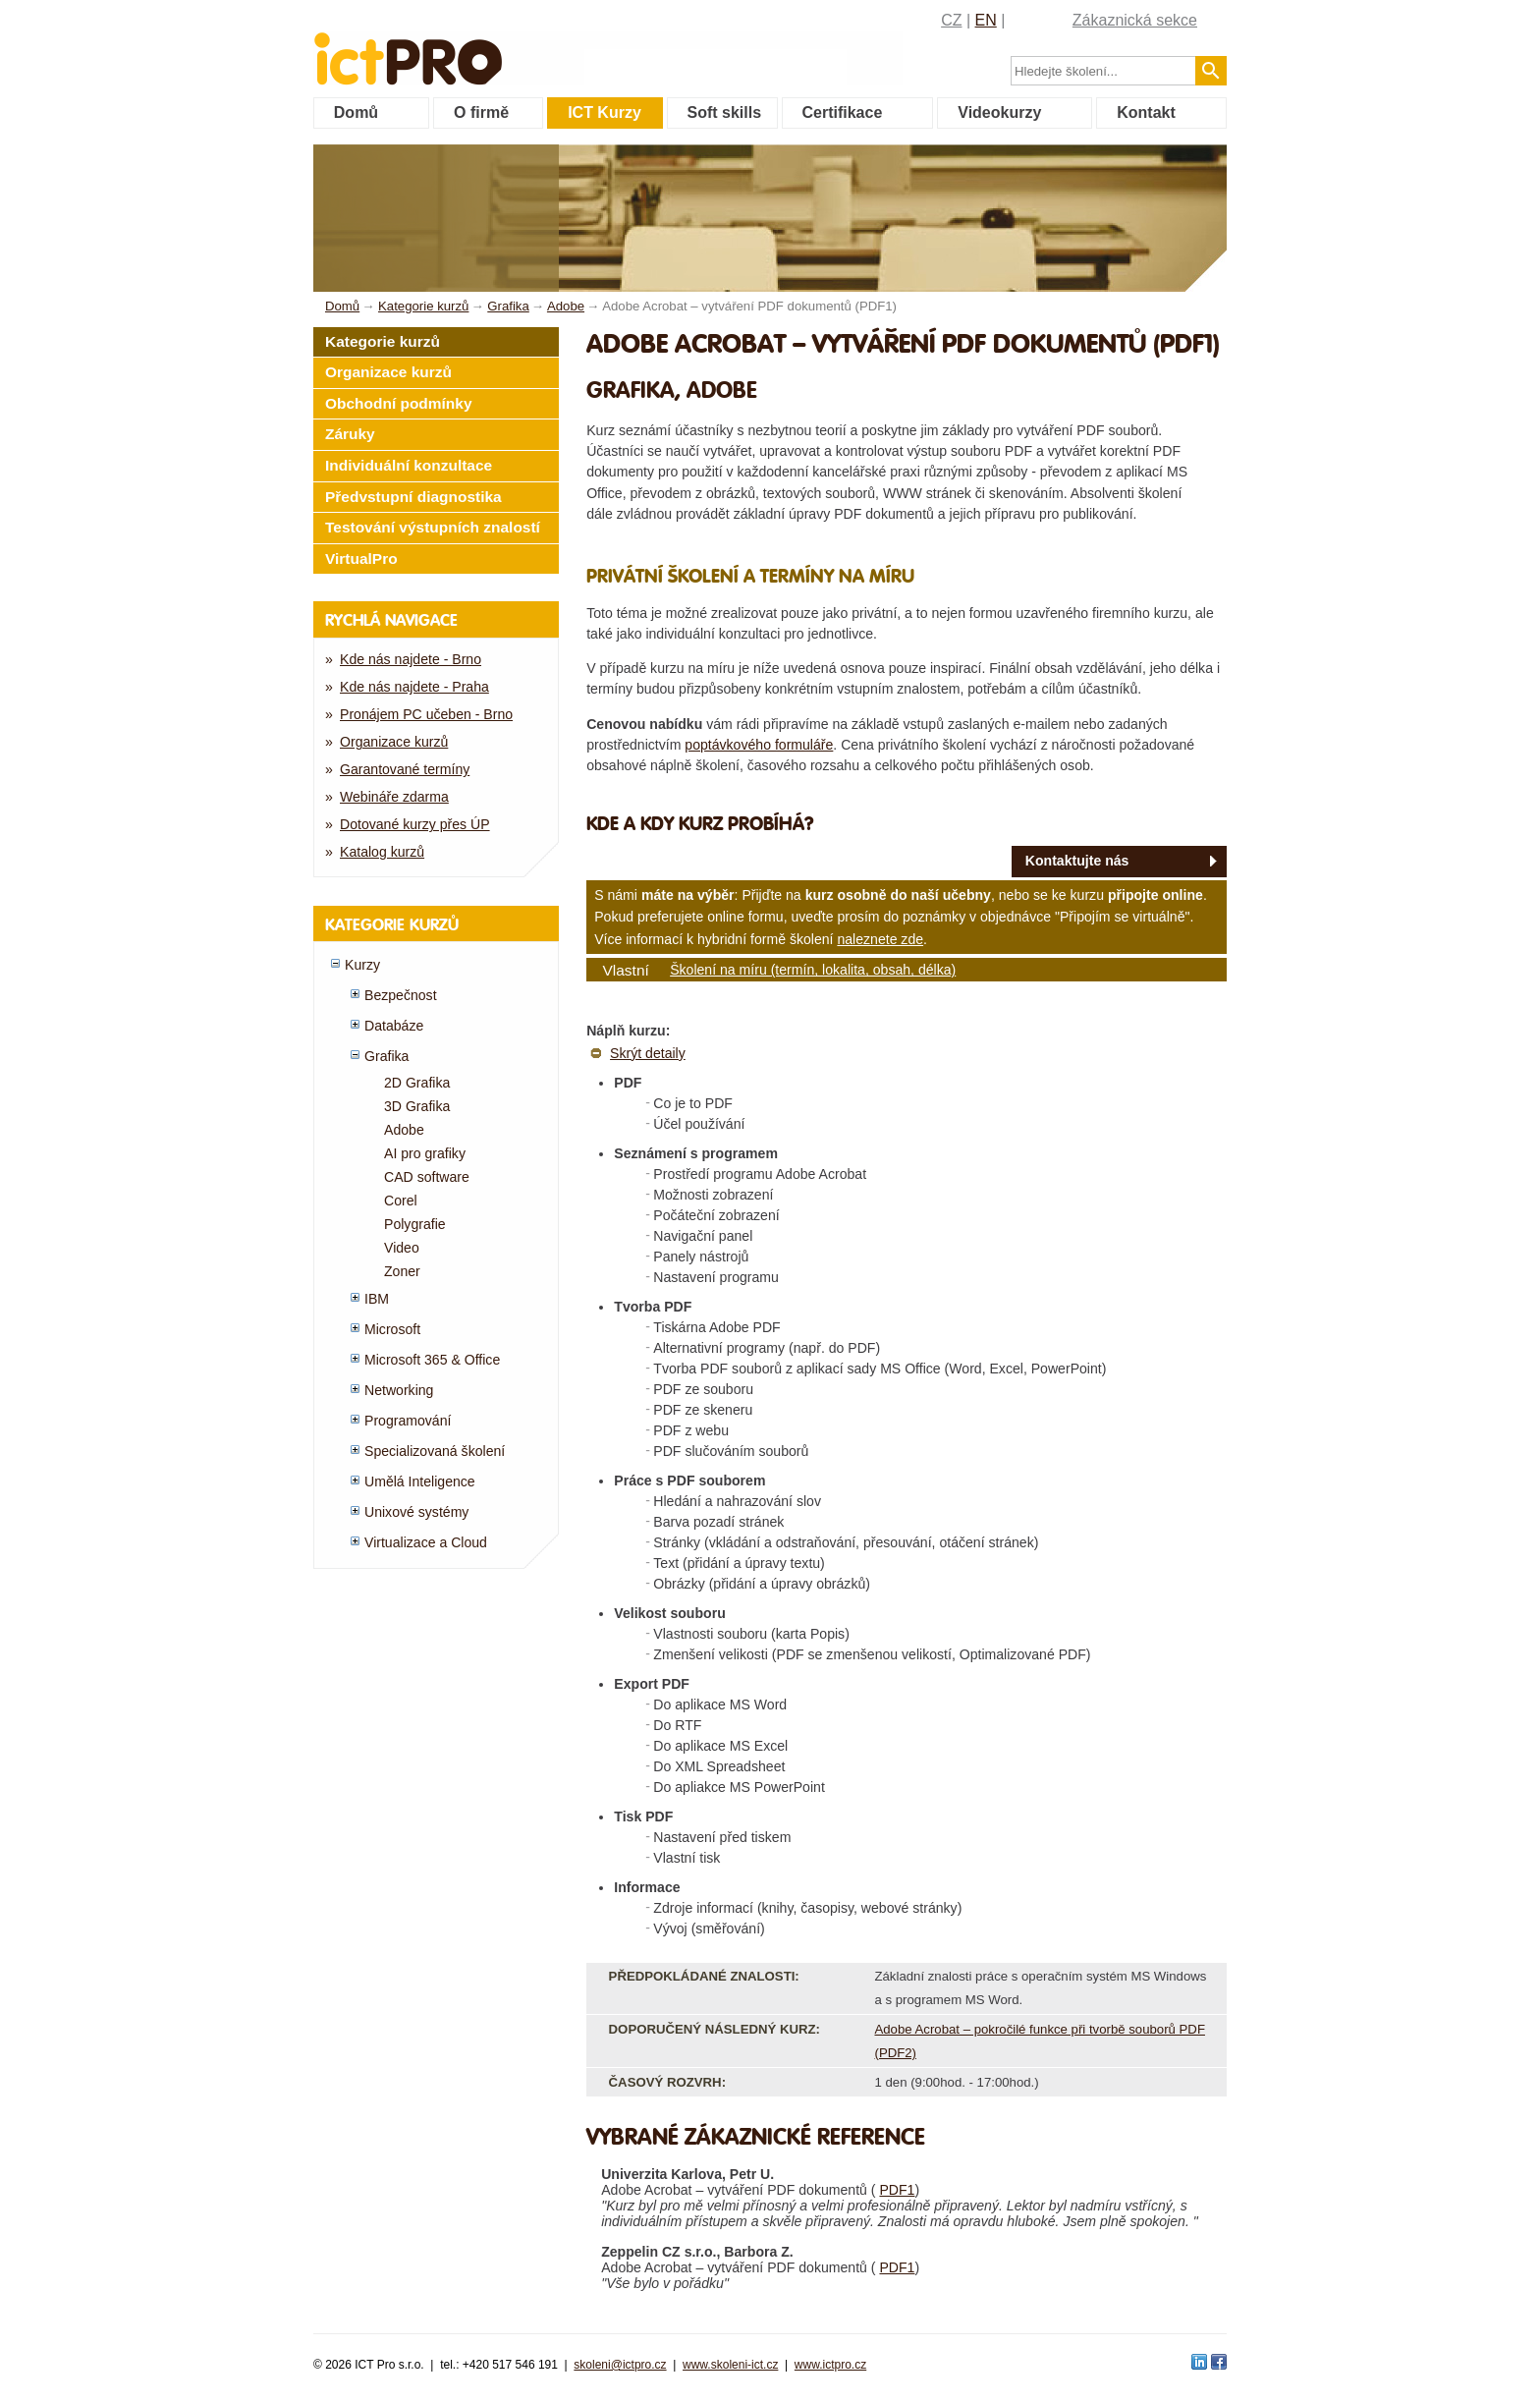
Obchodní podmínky (398, 403)
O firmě (481, 112)
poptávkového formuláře (759, 745)
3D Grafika (417, 1106)
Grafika (386, 1056)
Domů (356, 112)
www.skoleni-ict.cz (730, 2365)
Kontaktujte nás (1077, 860)
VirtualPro (361, 558)
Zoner (402, 1271)
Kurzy (362, 965)
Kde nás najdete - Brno (410, 659)
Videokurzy (999, 112)
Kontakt (1146, 112)
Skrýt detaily (648, 1053)
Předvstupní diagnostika (413, 496)
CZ (951, 20)
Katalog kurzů (382, 852)
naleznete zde (880, 939)
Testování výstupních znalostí (432, 527)
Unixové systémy (416, 1512)
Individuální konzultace (408, 465)
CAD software (426, 1177)
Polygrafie (415, 1224)
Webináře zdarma (394, 797)
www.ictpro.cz (830, 2365)
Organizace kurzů (388, 371)
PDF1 (896, 2190)
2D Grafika (417, 1082)
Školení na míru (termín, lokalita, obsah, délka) (813, 970)
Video (401, 1248)
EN (986, 20)
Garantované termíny (404, 769)
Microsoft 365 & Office (432, 1360)
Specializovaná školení (434, 1451)
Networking (398, 1390)
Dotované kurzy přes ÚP (415, 824)
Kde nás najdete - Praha (414, 687)
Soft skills (725, 112)
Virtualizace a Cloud (425, 1542)
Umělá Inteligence (419, 1481)
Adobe (404, 1130)
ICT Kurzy (604, 112)
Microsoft (392, 1329)
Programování (407, 1420)
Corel (400, 1200)
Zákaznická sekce (1134, 20)
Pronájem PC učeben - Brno (426, 714)
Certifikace (841, 112)
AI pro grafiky (425, 1153)
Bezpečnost (400, 995)
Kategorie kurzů (382, 341)
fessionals (473, 46)
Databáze (393, 1026)
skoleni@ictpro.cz (620, 2365)
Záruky (350, 433)
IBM (376, 1299)
